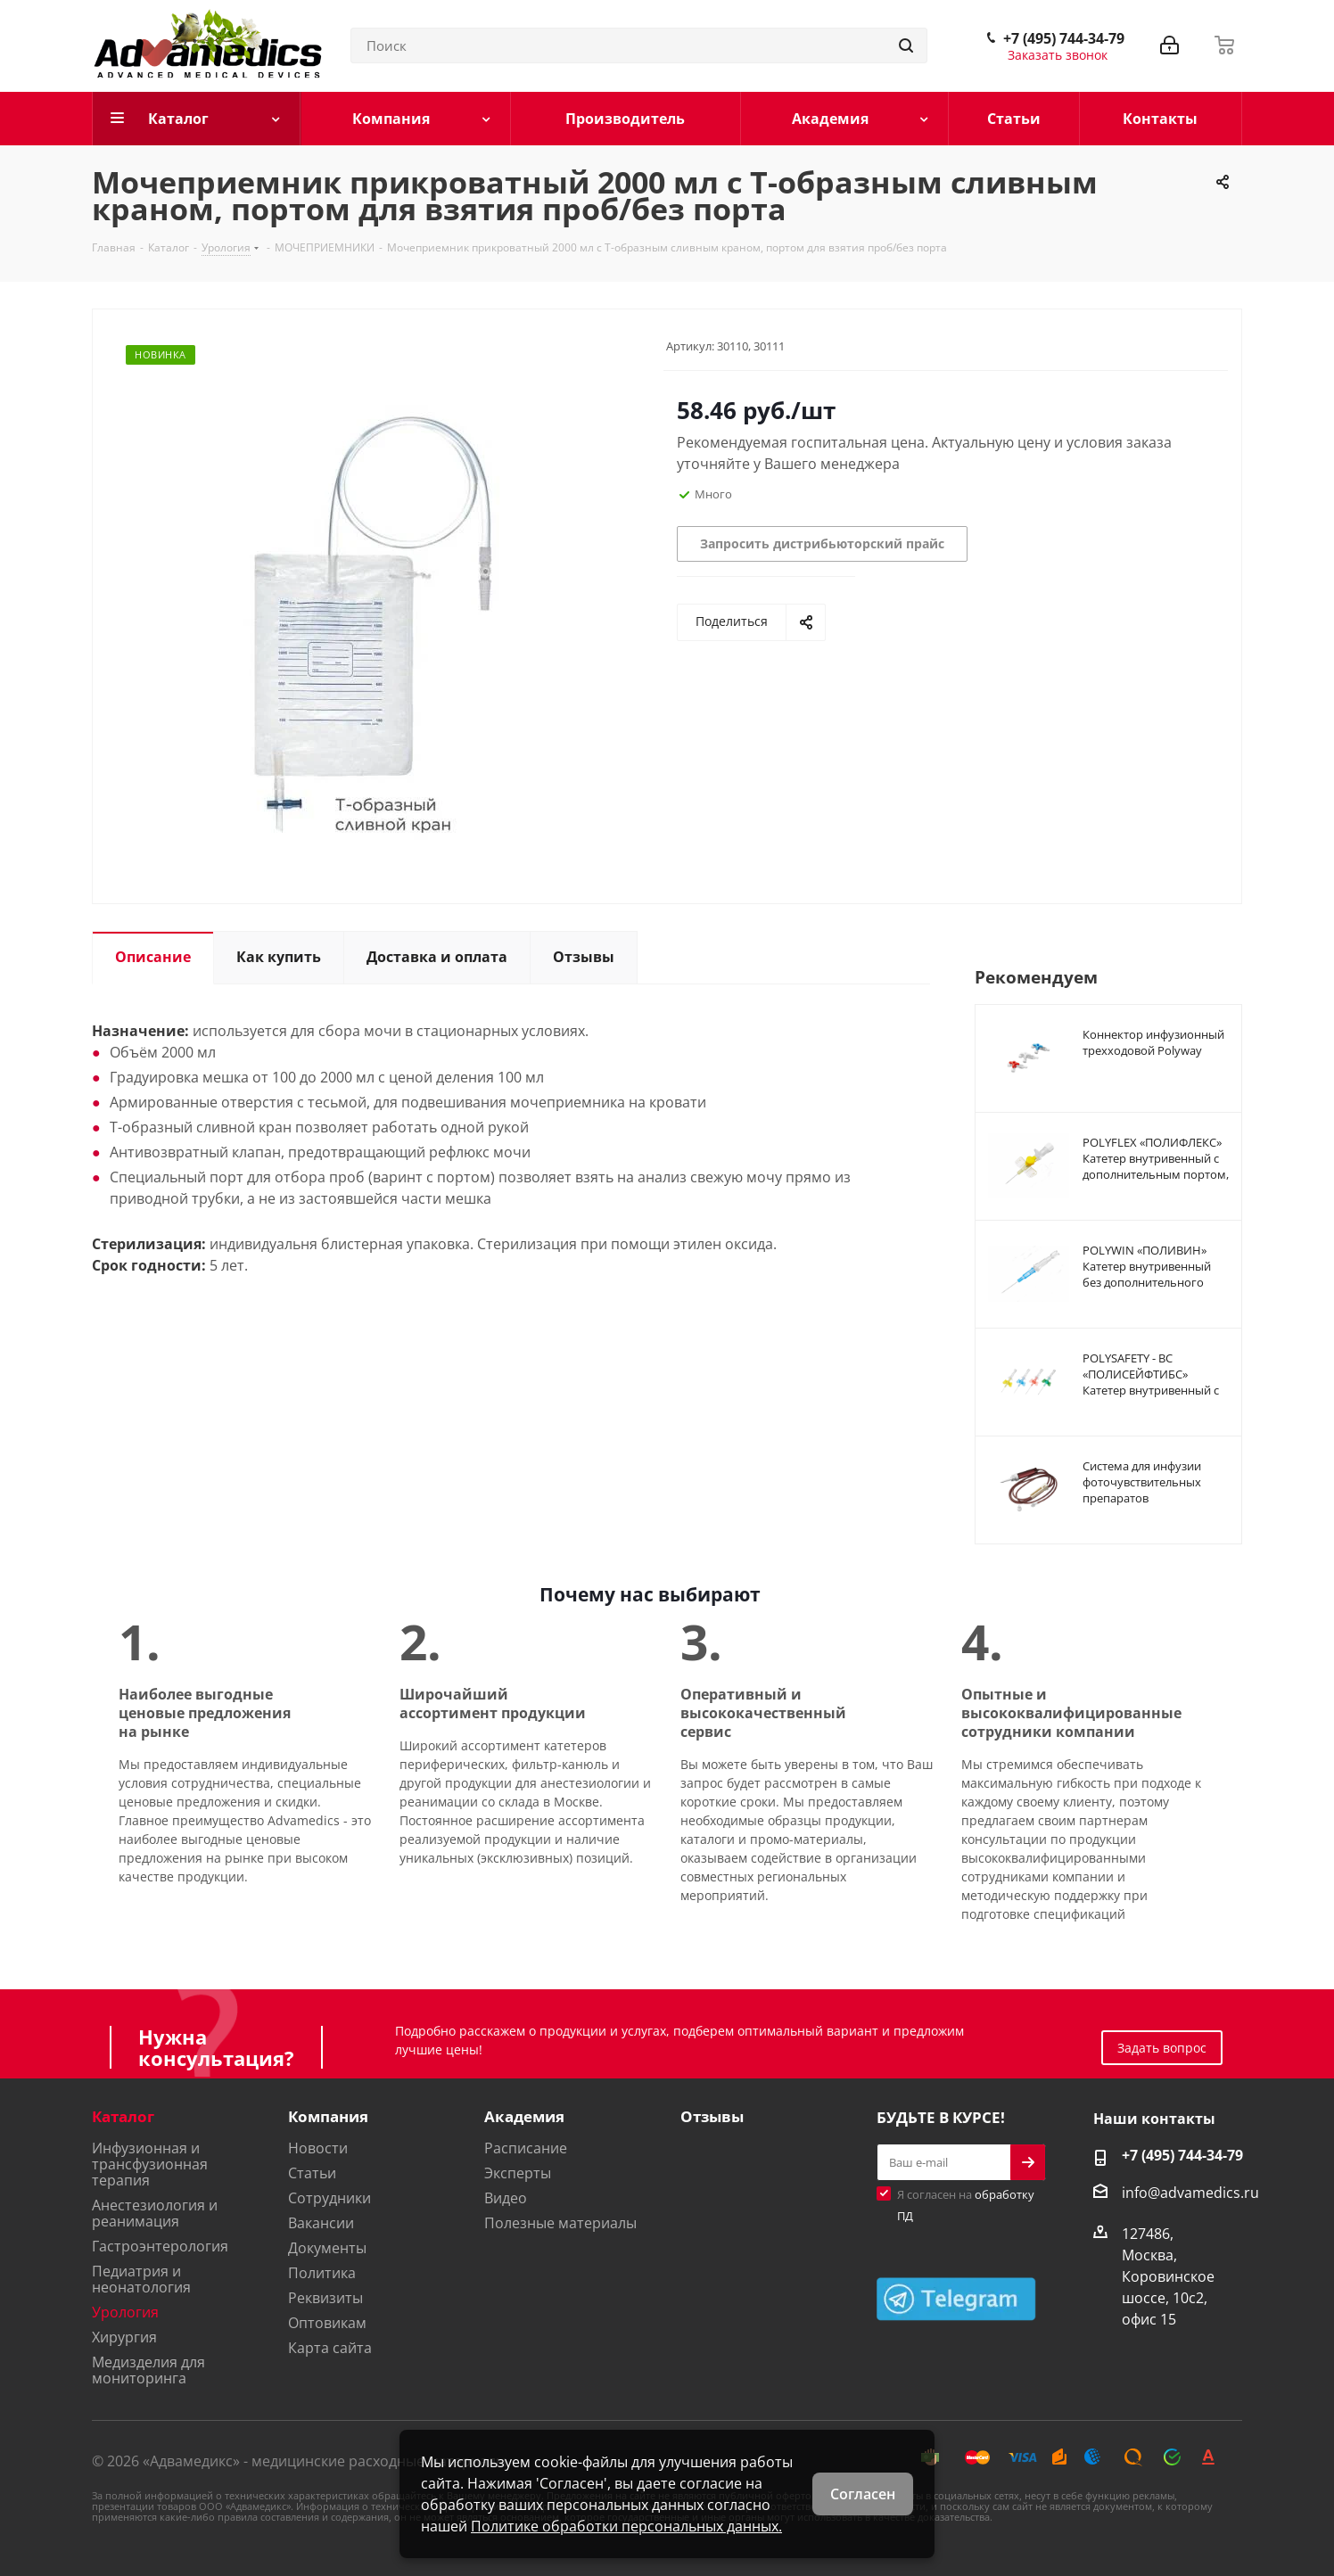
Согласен (862, 2494)
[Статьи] (1014, 118)
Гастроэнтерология (160, 2246)
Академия (524, 2116)
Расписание (525, 2148)
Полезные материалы (560, 2223)
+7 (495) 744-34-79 (1063, 38)
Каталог (123, 2116)
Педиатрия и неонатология (141, 2279)
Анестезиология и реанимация (155, 2213)
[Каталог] (197, 118)
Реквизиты (325, 2298)
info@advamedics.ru (1190, 2192)
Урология (125, 2312)
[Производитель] (626, 118)
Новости (318, 2148)
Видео (505, 2198)
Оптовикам (327, 2323)
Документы (327, 2248)
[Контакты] (1161, 118)
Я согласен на (965, 2205)
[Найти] (906, 45)
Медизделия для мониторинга (148, 2370)
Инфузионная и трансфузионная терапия (150, 2164)
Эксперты (517, 2173)
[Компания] (406, 118)
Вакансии (321, 2223)
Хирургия (124, 2337)
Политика (322, 2273)
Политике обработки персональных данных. (626, 2526)
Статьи (312, 2173)
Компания (328, 2116)
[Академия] (845, 118)
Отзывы (712, 2116)
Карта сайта (330, 2348)
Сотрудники (329, 2198)
